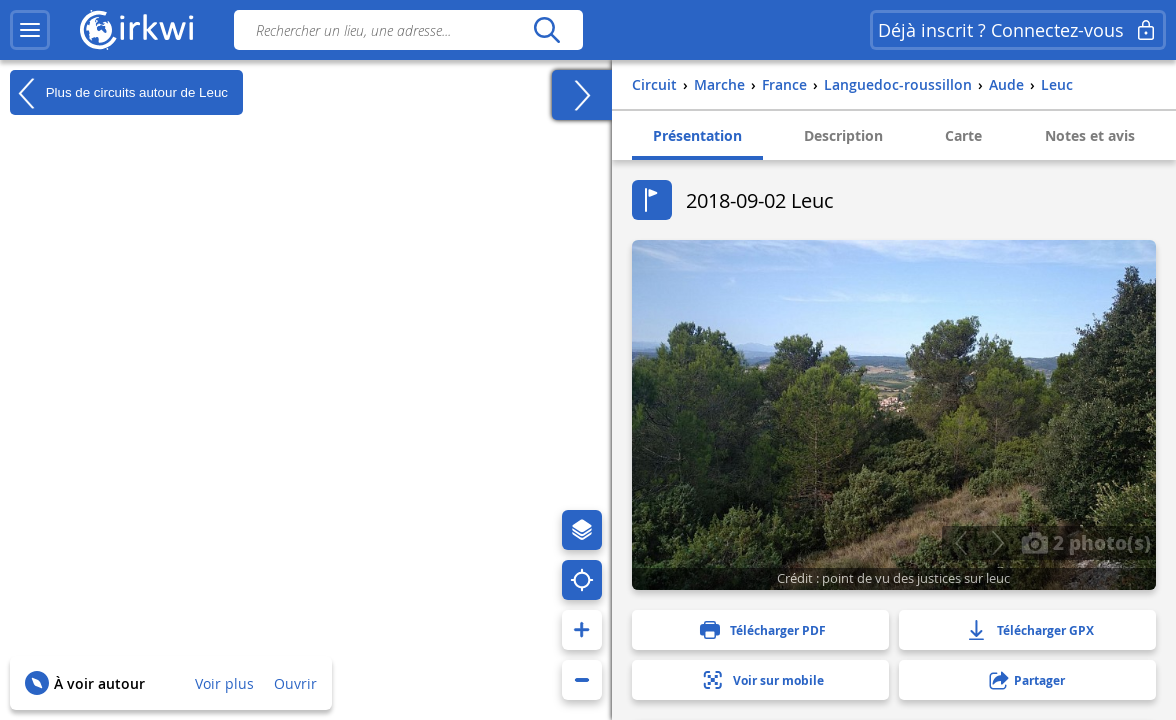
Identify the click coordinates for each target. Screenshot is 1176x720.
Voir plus (224, 683)
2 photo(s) (1086, 542)
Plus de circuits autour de (119, 93)
